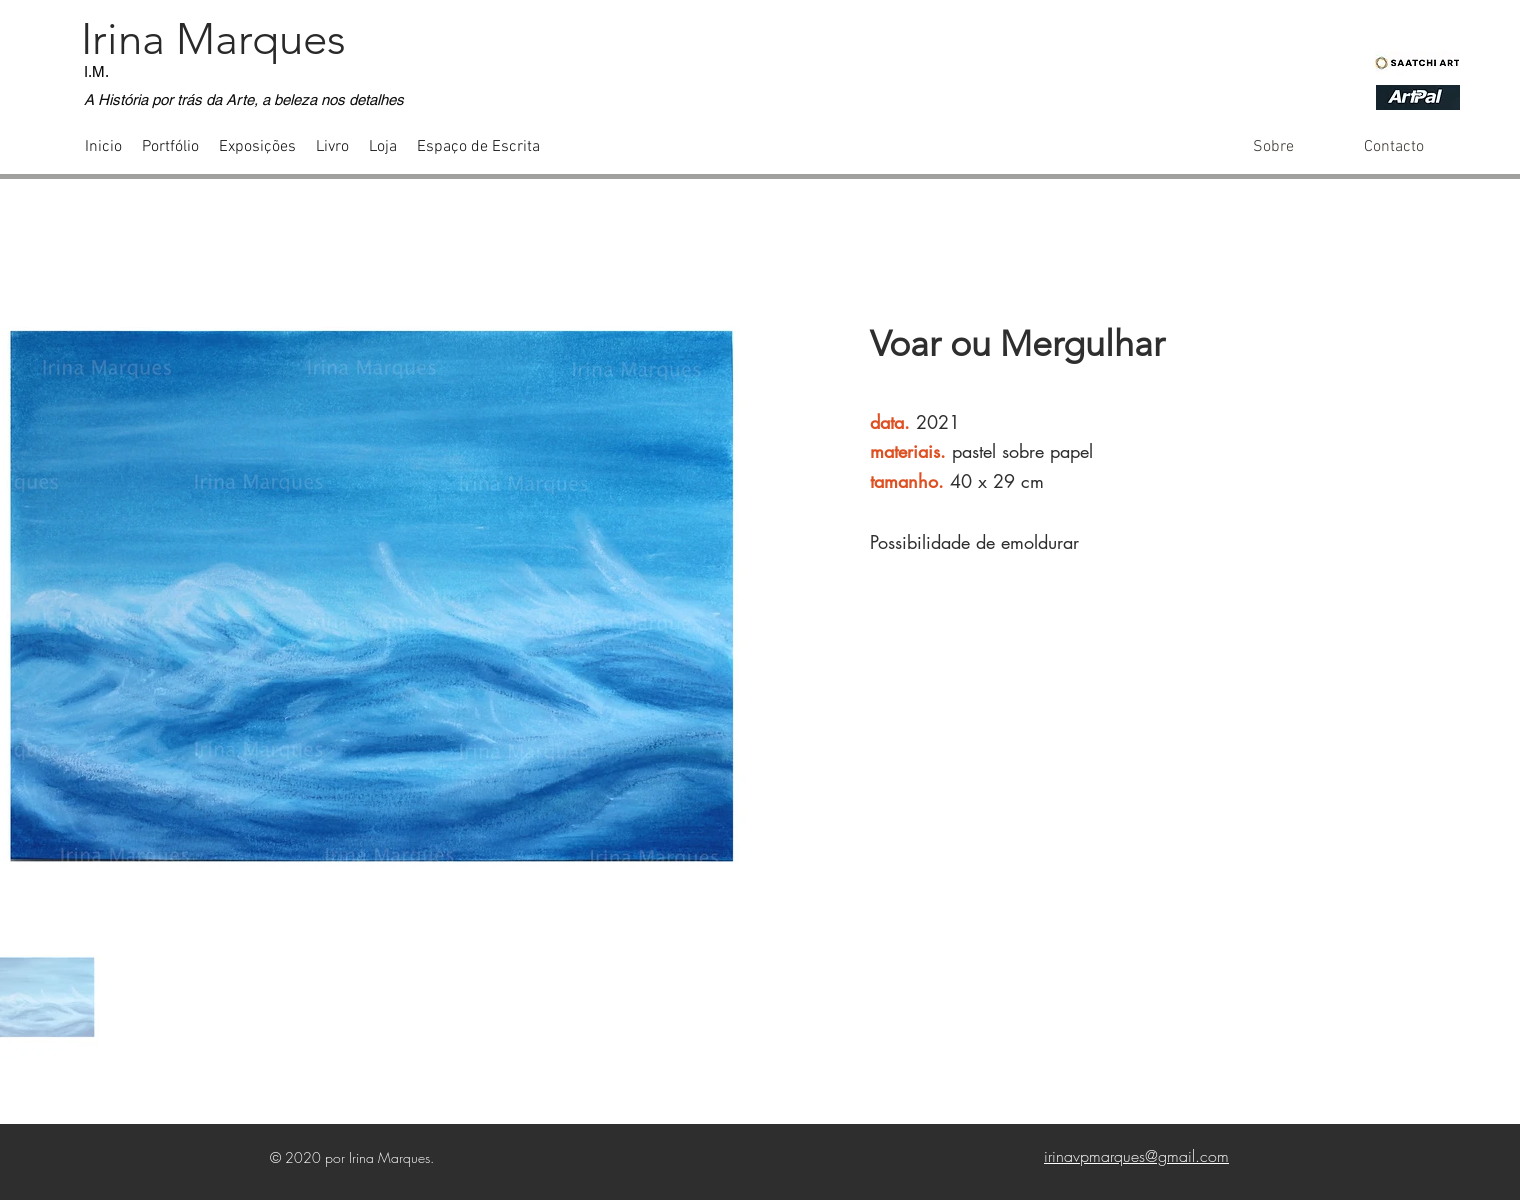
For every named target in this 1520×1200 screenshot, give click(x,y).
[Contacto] (1393, 147)
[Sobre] (1273, 147)
